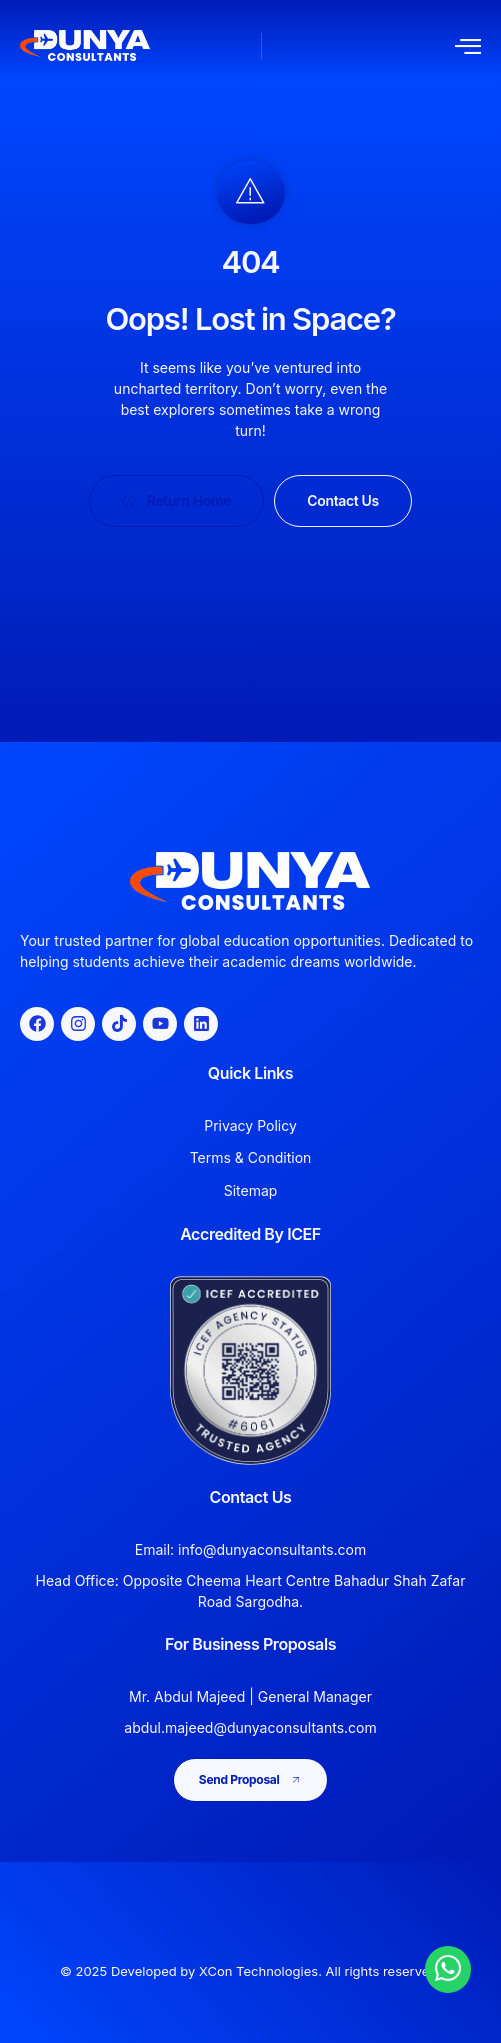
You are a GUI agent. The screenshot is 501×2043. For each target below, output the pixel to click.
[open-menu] (468, 46)
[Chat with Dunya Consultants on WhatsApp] (448, 1968)
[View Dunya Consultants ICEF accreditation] (250, 1370)
